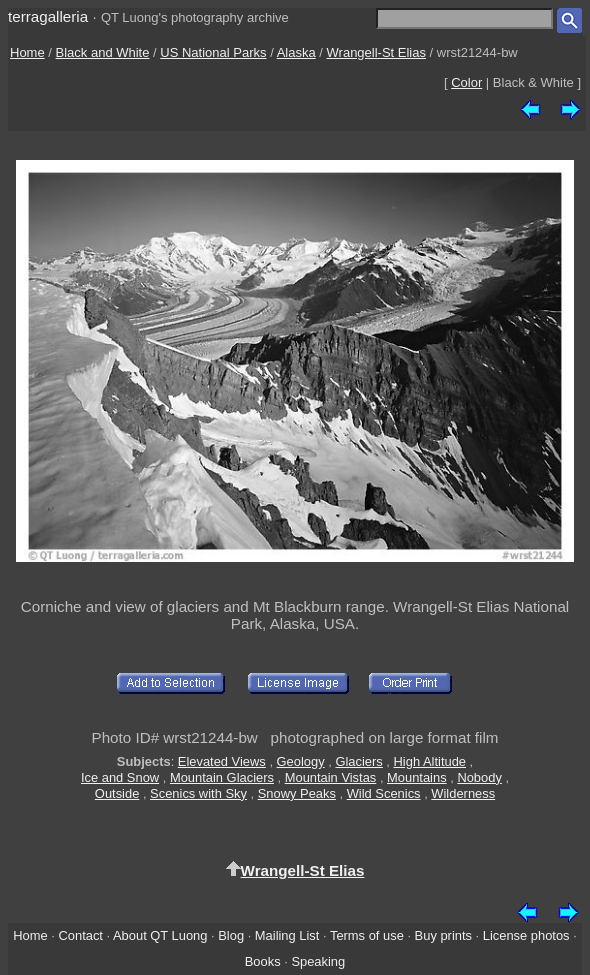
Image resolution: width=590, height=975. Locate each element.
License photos (526, 935)
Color (466, 82)
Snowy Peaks (297, 793)
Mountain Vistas (331, 777)
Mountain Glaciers (222, 777)
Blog (231, 935)
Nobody (479, 777)
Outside (117, 793)
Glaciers (358, 761)
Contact (80, 935)
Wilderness (463, 793)
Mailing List (287, 935)
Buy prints (443, 935)
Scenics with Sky (198, 793)
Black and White (103, 52)
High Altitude (430, 761)
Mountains (417, 777)
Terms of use (367, 935)
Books (263, 961)
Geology (301, 761)
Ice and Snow (120, 777)
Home (27, 52)
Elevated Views (222, 761)
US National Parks (213, 52)
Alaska (296, 52)
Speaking (318, 961)
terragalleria (48, 16)
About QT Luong (160, 935)
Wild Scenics (384, 793)
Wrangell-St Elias (376, 52)
